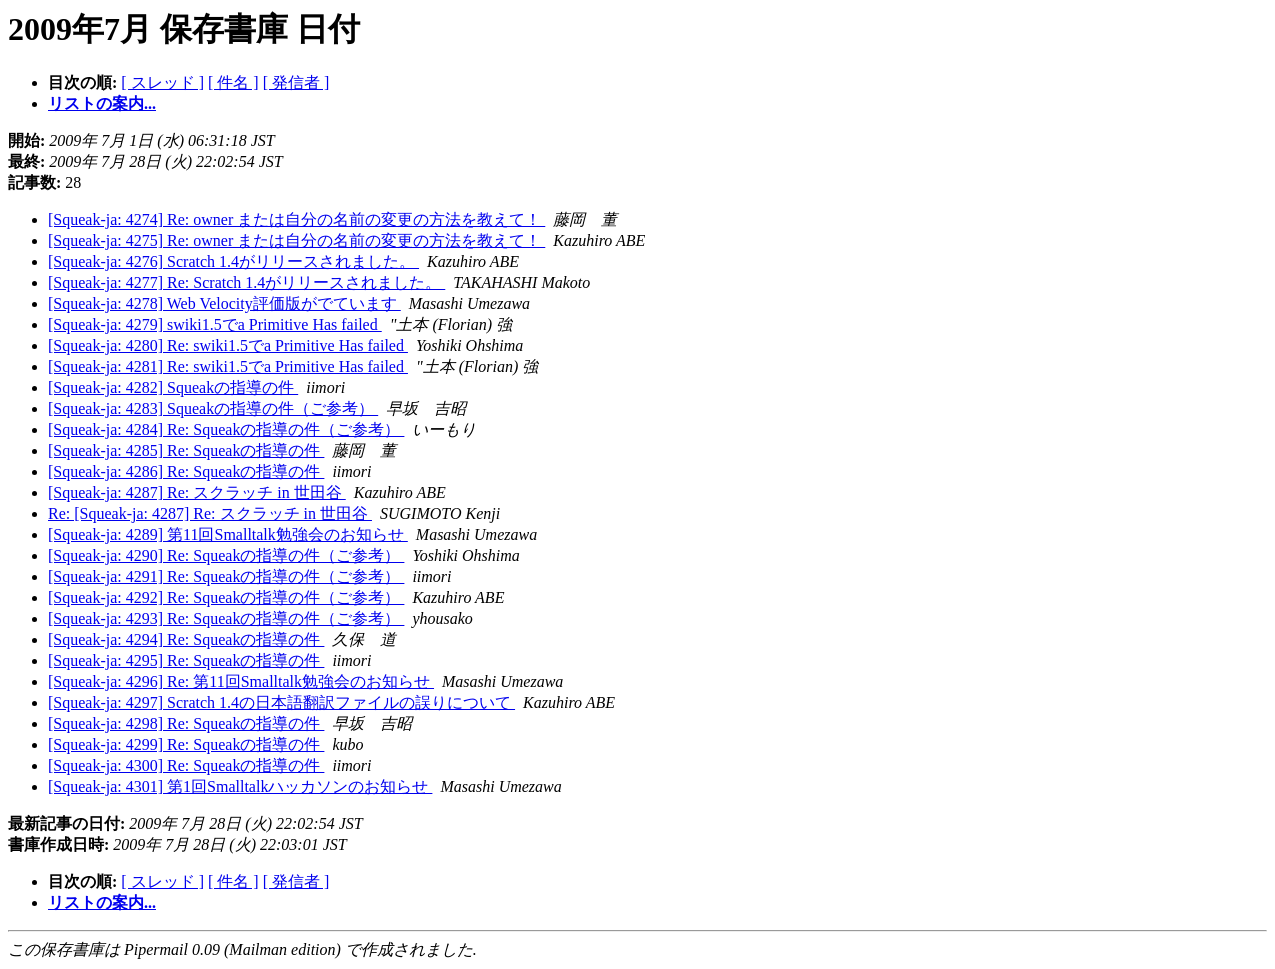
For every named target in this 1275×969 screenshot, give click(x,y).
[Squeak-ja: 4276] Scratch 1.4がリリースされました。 (233, 261)
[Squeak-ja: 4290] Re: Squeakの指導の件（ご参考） (226, 555)
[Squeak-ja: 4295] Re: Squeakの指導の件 (186, 660)
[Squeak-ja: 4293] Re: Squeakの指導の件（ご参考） (226, 618)
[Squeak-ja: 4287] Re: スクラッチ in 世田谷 (197, 492)
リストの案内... (102, 103)
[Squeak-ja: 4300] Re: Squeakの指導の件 (186, 765)
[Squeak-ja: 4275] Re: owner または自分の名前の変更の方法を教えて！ (296, 240)
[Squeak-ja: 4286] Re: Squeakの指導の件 (186, 471)
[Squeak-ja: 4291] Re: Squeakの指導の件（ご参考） (226, 576)
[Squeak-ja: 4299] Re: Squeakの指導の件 (186, 744)
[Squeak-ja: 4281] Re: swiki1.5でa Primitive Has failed (228, 366)
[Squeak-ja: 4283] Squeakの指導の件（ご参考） (213, 408)
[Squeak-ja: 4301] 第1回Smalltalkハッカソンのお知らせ (240, 786)
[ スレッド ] (162, 82)
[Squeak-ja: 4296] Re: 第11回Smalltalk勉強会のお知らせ (241, 681)
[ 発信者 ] (296, 82)
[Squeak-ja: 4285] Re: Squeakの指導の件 (186, 450)
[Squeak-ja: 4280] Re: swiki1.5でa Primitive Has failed (228, 345)
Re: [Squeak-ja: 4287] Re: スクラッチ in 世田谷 (210, 513)
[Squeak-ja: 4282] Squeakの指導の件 (173, 387)
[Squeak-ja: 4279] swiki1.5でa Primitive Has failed (215, 324)
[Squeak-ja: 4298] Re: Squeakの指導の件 (186, 723)
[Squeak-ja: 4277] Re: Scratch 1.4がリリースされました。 (246, 282)
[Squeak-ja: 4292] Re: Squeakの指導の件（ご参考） (226, 597)
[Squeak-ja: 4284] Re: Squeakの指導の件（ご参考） (226, 429)
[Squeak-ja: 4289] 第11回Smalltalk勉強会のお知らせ (228, 534)
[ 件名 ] (233, 82)
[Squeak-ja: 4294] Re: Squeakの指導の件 (186, 639)
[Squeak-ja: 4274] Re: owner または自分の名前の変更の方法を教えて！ (296, 219)
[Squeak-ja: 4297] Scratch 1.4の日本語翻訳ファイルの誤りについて (281, 702)
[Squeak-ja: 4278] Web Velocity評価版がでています (224, 303)
